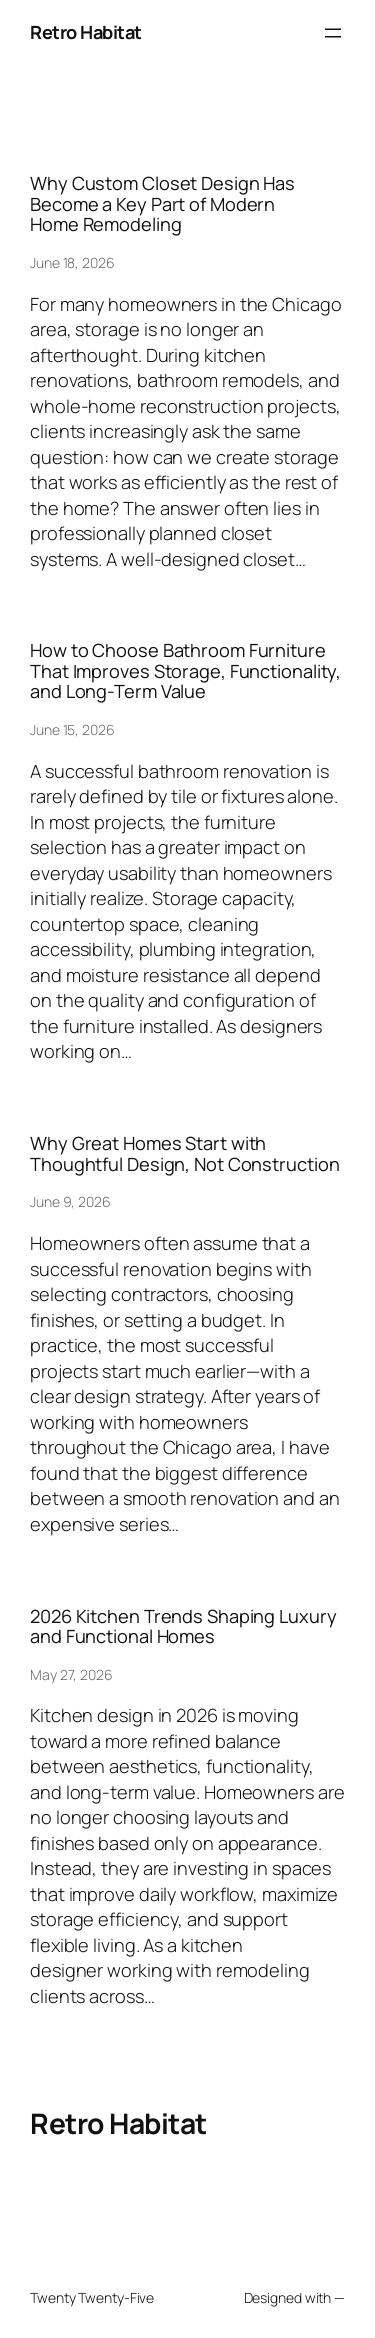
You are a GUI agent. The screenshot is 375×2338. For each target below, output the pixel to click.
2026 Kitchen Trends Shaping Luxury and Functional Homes (183, 1626)
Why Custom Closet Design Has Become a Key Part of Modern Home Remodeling (162, 203)
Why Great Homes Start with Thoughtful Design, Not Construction (185, 1153)
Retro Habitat (86, 32)
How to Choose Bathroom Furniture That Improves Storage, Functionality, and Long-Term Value (185, 670)
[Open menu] (333, 33)
